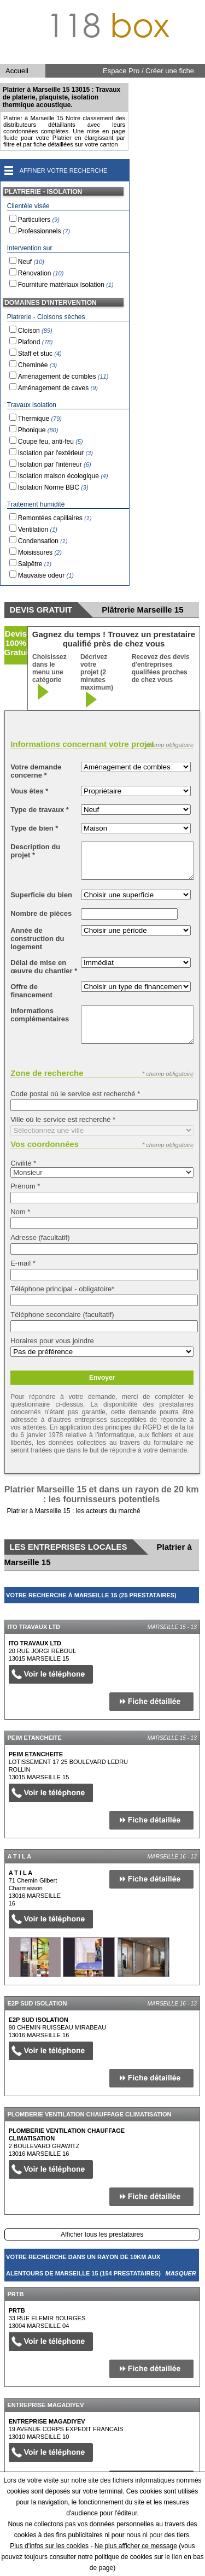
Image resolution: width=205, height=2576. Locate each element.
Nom (20, 1212)
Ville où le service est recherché (62, 1119)
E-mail (23, 1263)
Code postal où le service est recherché (75, 1094)
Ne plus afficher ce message (136, 2546)
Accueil (16, 71)
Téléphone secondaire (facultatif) (62, 1314)
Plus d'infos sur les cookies (49, 2546)
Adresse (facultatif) (39, 1237)
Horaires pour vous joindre (51, 1341)
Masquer (181, 1611)
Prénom (25, 1186)
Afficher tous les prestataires (102, 2234)
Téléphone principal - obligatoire (62, 1289)
